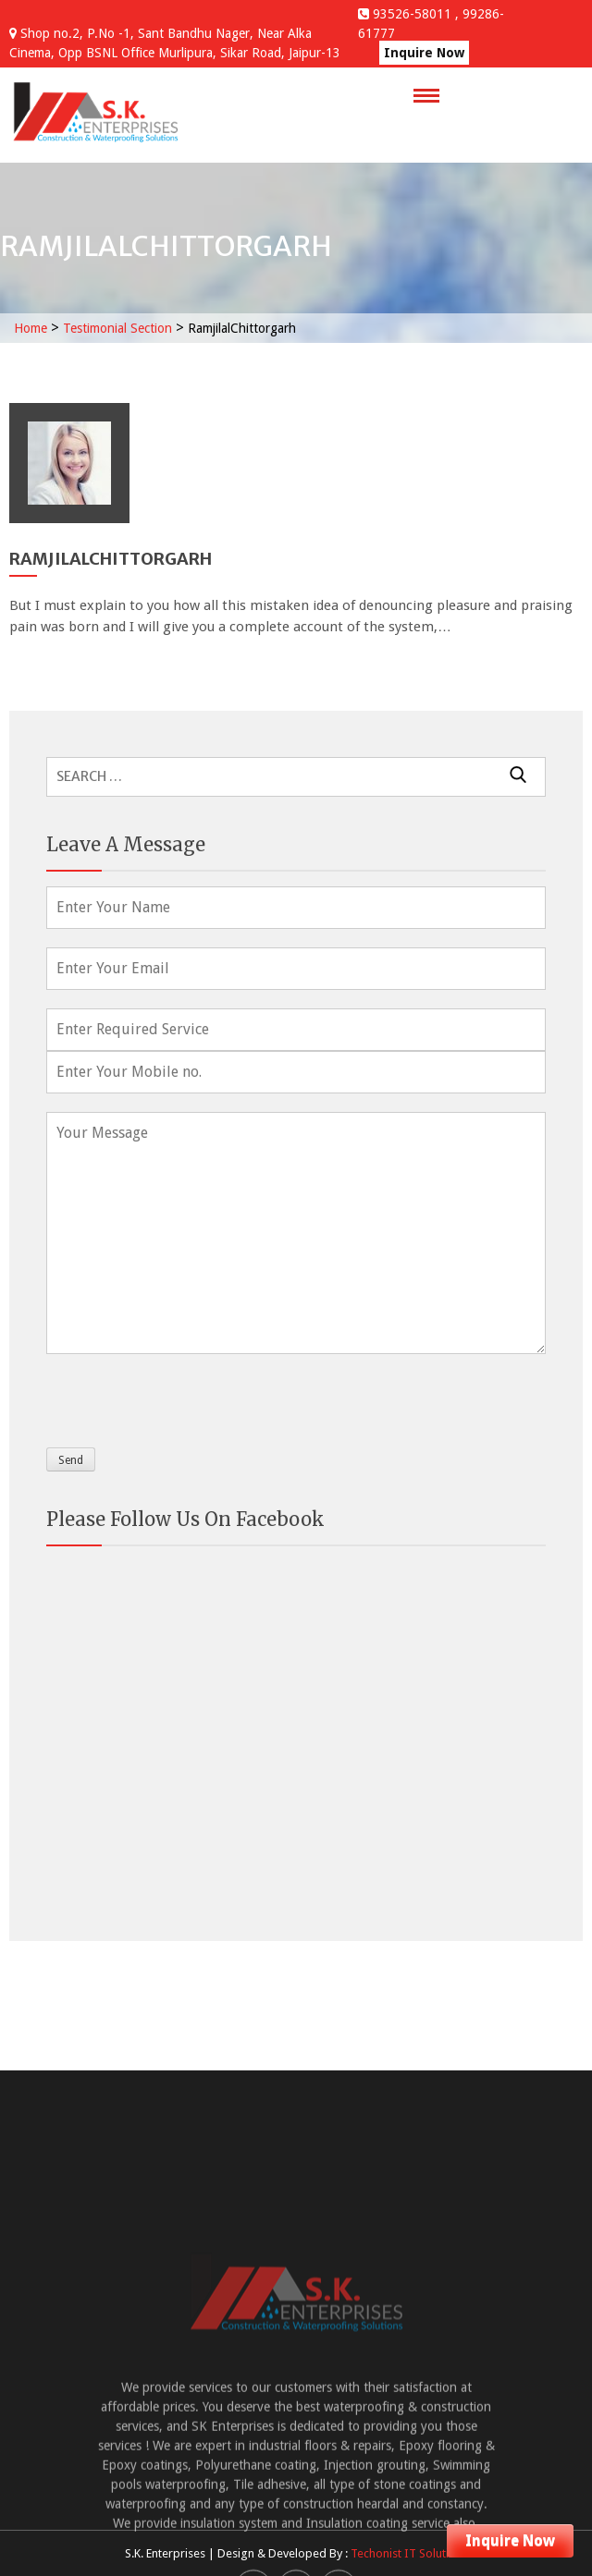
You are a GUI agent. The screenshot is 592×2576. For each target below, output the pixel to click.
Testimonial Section (117, 328)
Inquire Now (424, 52)
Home (30, 328)
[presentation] (186, 1397)
